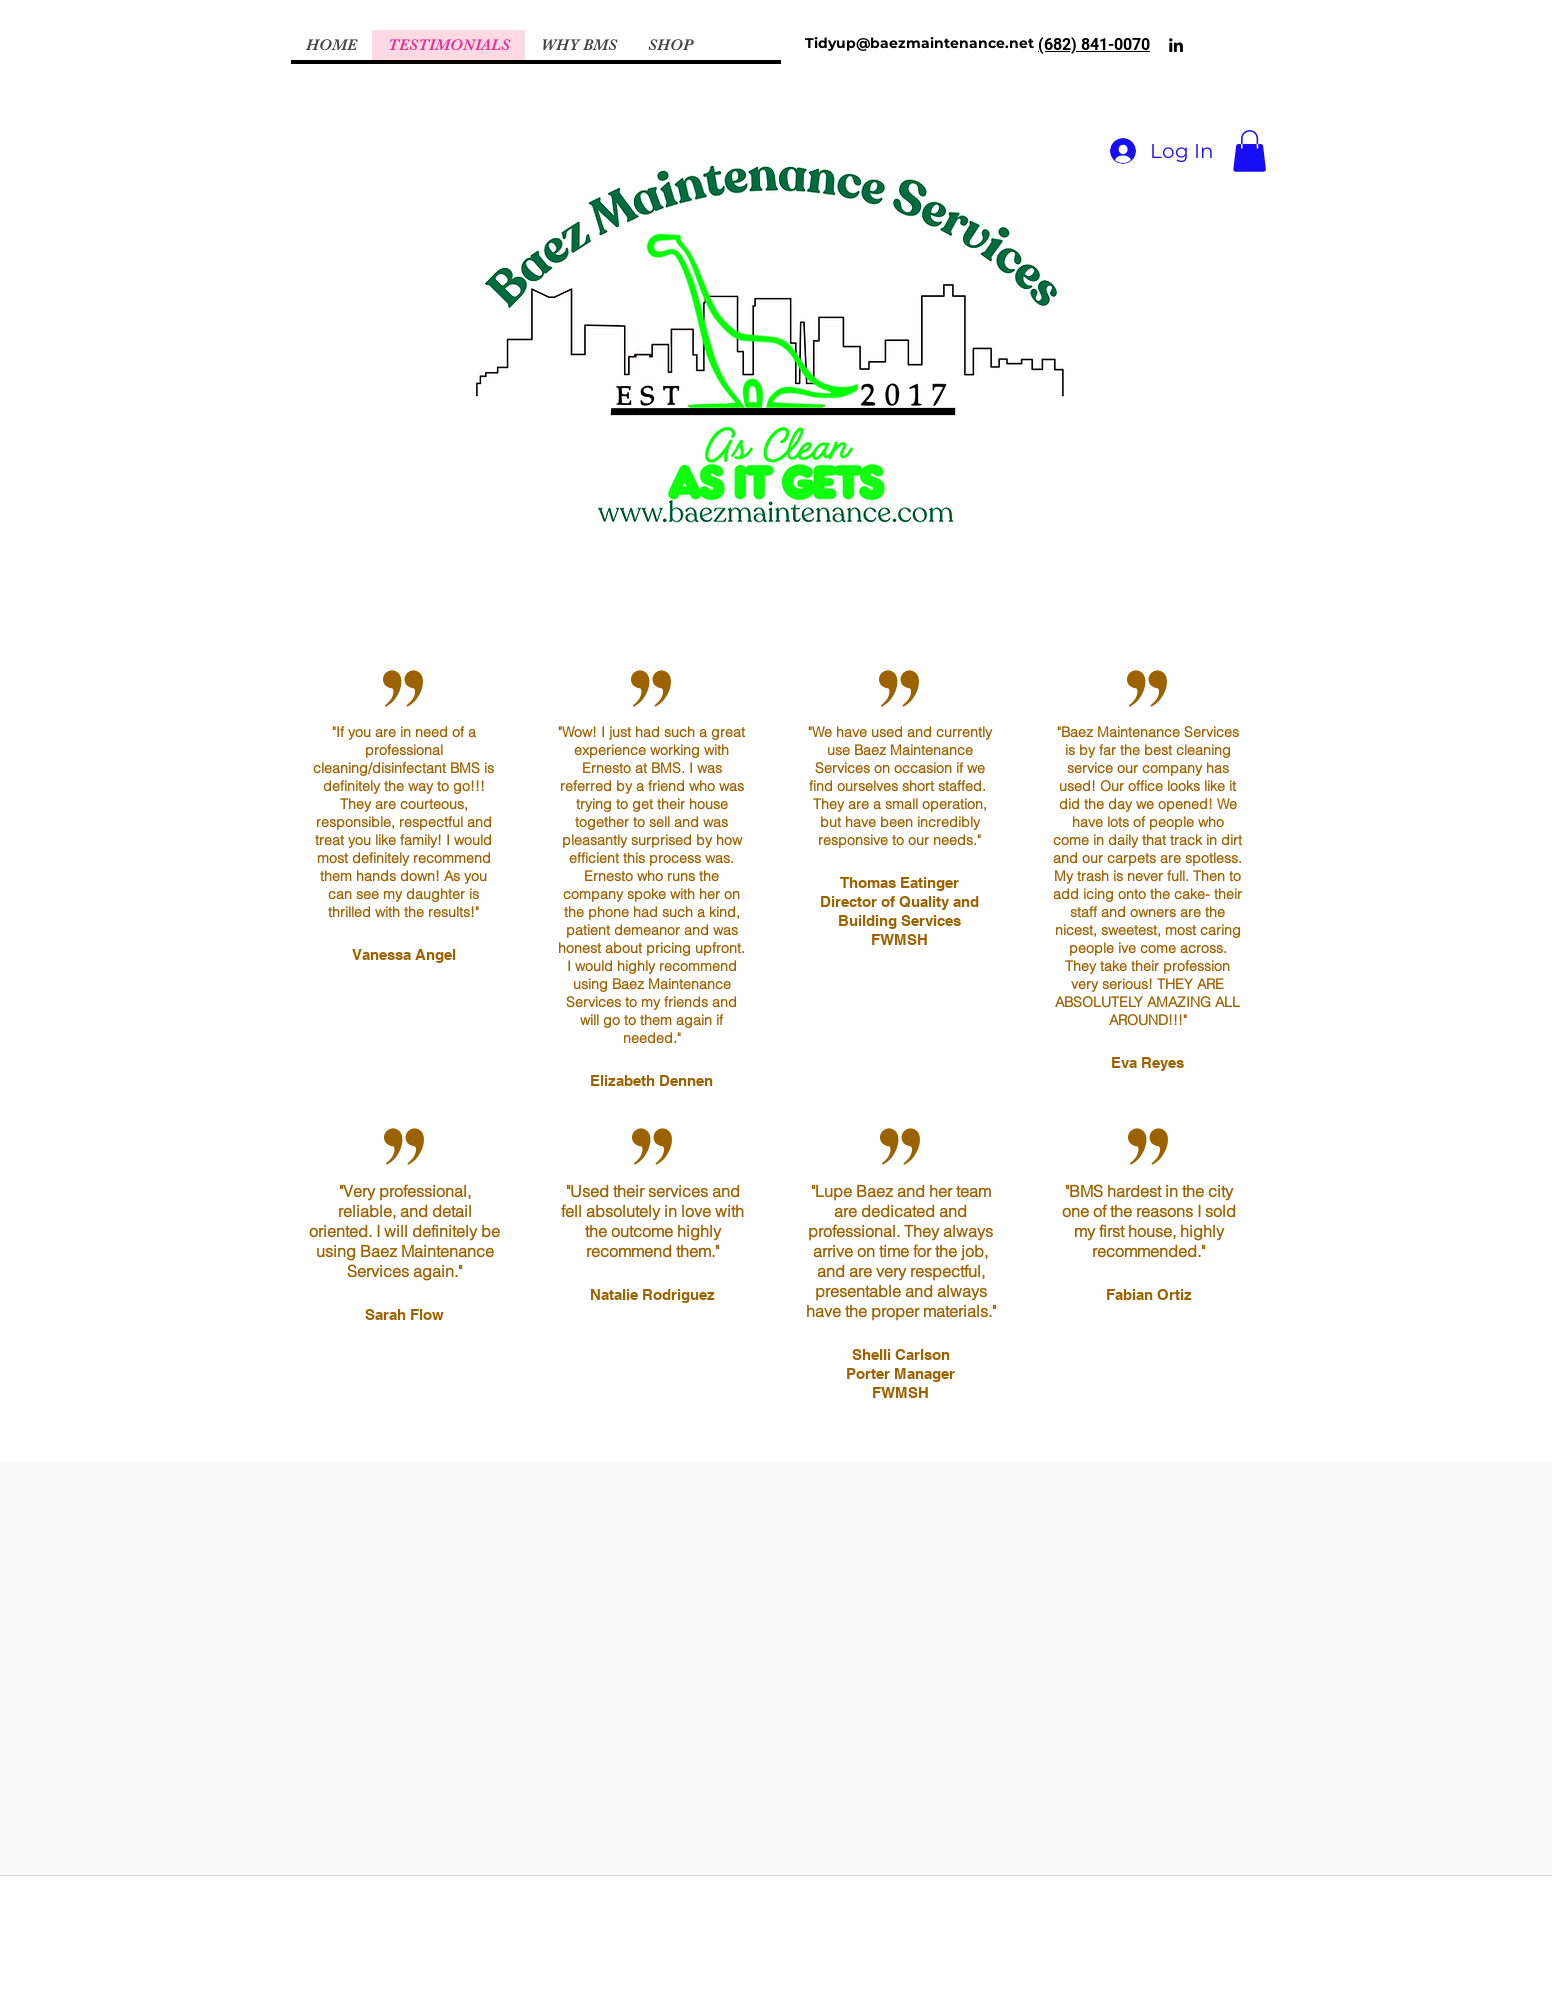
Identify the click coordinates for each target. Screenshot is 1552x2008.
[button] (1249, 151)
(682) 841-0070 (1094, 44)
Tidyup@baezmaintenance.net (919, 43)
